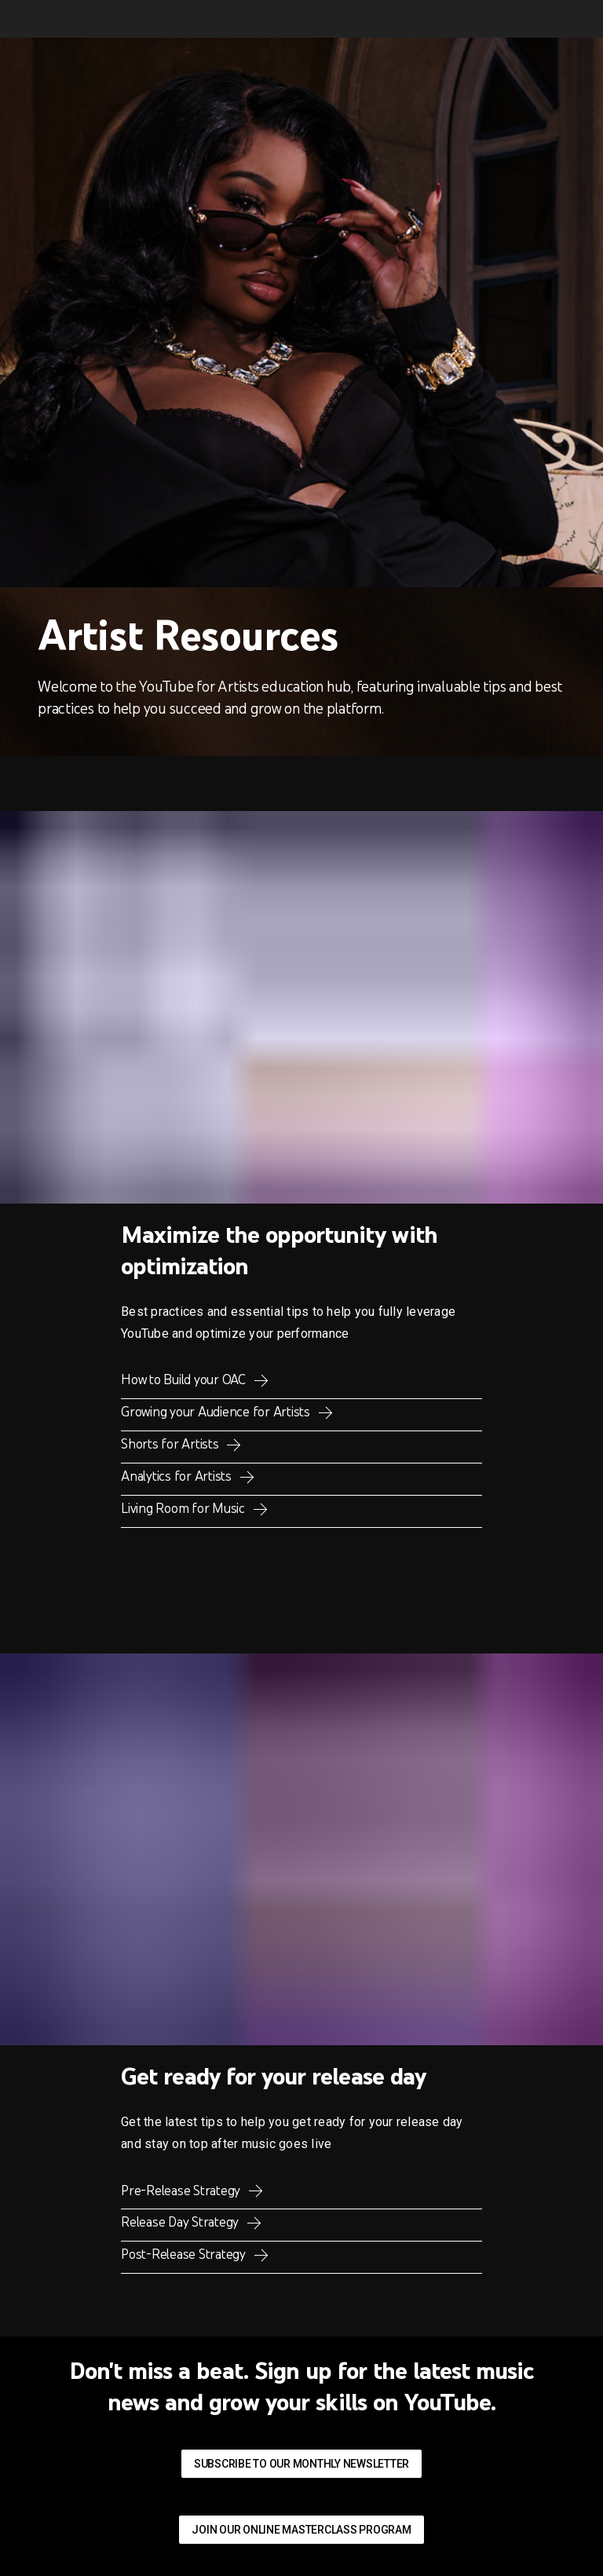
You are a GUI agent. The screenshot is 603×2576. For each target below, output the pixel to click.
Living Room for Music (184, 1508)
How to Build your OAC (185, 1379)
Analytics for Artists (178, 1476)
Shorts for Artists (171, 1443)
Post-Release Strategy (185, 2254)
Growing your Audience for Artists (217, 1411)
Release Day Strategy (181, 2222)
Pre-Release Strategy (182, 2190)
